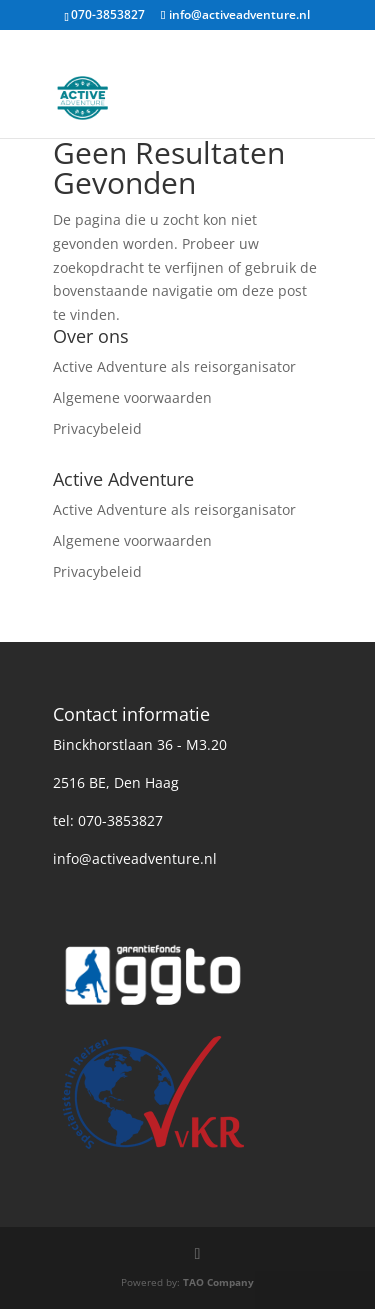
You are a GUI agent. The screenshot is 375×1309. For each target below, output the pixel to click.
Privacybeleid (97, 428)
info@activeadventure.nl (135, 858)
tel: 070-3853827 (108, 820)
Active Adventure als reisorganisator (174, 366)
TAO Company (218, 1282)
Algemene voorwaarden (132, 397)
